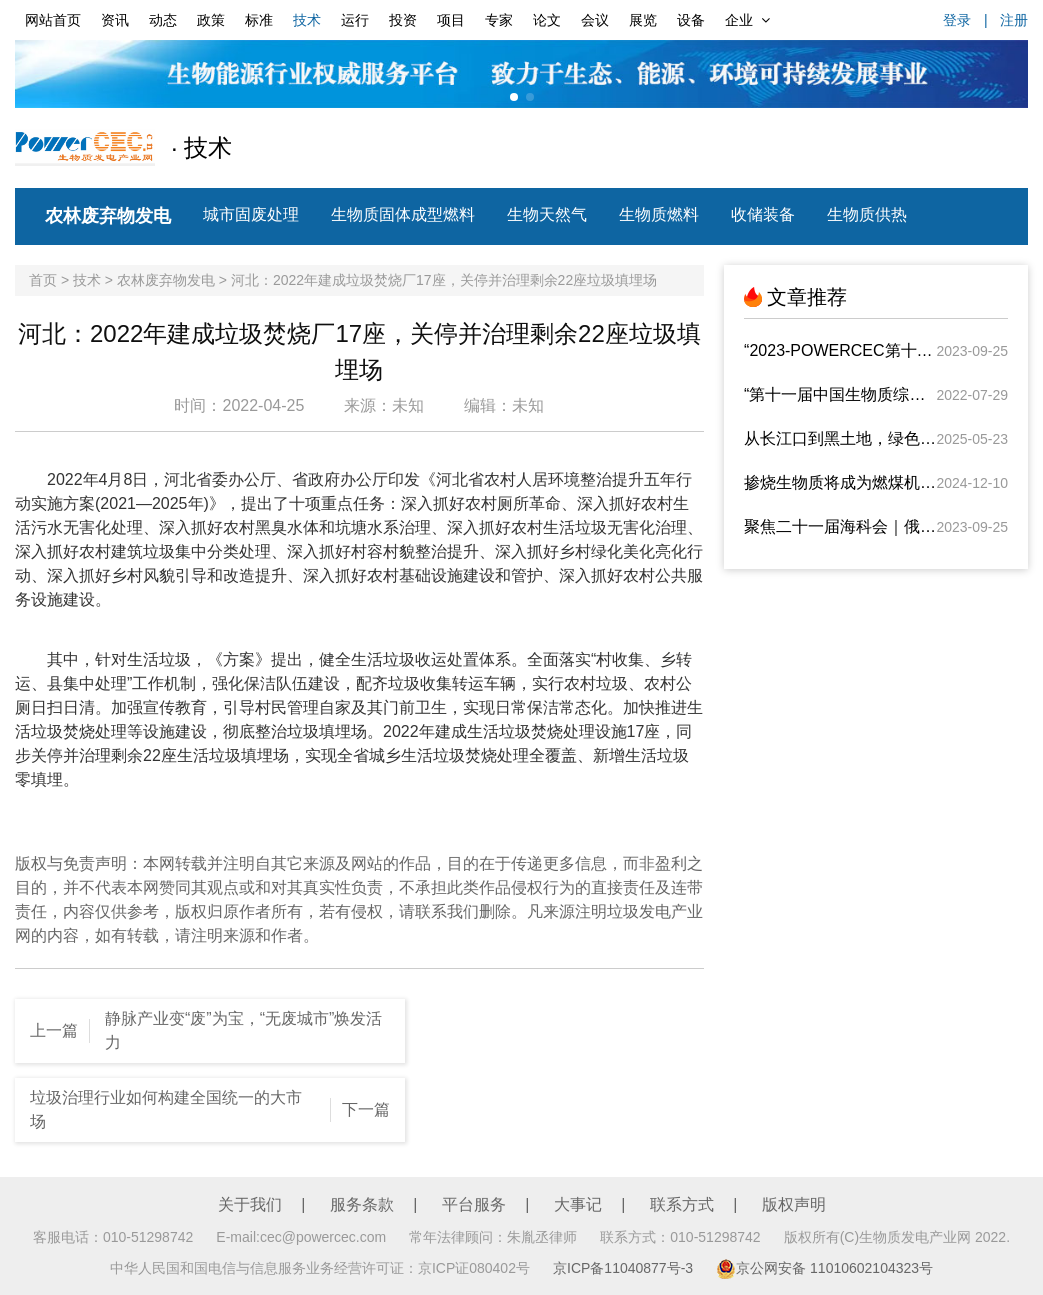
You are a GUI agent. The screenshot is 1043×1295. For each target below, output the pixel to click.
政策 (211, 20)
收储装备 (763, 214)
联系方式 (682, 1204)
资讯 (115, 20)
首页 (43, 280)
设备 (691, 20)
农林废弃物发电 (108, 216)
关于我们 (250, 1204)
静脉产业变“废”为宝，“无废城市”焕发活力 (243, 1030)
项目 (451, 20)
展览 (643, 20)
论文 (547, 20)
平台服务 (474, 1204)
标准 (259, 20)
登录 (957, 20)
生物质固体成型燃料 (403, 214)
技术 (307, 20)
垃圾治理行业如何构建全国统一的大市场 (166, 1109)
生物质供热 (867, 214)
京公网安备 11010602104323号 (824, 1268)
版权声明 (794, 1204)
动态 (163, 20)
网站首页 (53, 20)
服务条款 (362, 1204)
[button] (514, 97)
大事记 (578, 1204)
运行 (355, 20)
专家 (499, 20)
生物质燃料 (659, 214)
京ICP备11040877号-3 (623, 1268)
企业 (747, 20)
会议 (595, 20)
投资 (403, 20)
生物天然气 (547, 214)
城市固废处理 (251, 214)
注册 (1014, 20)
